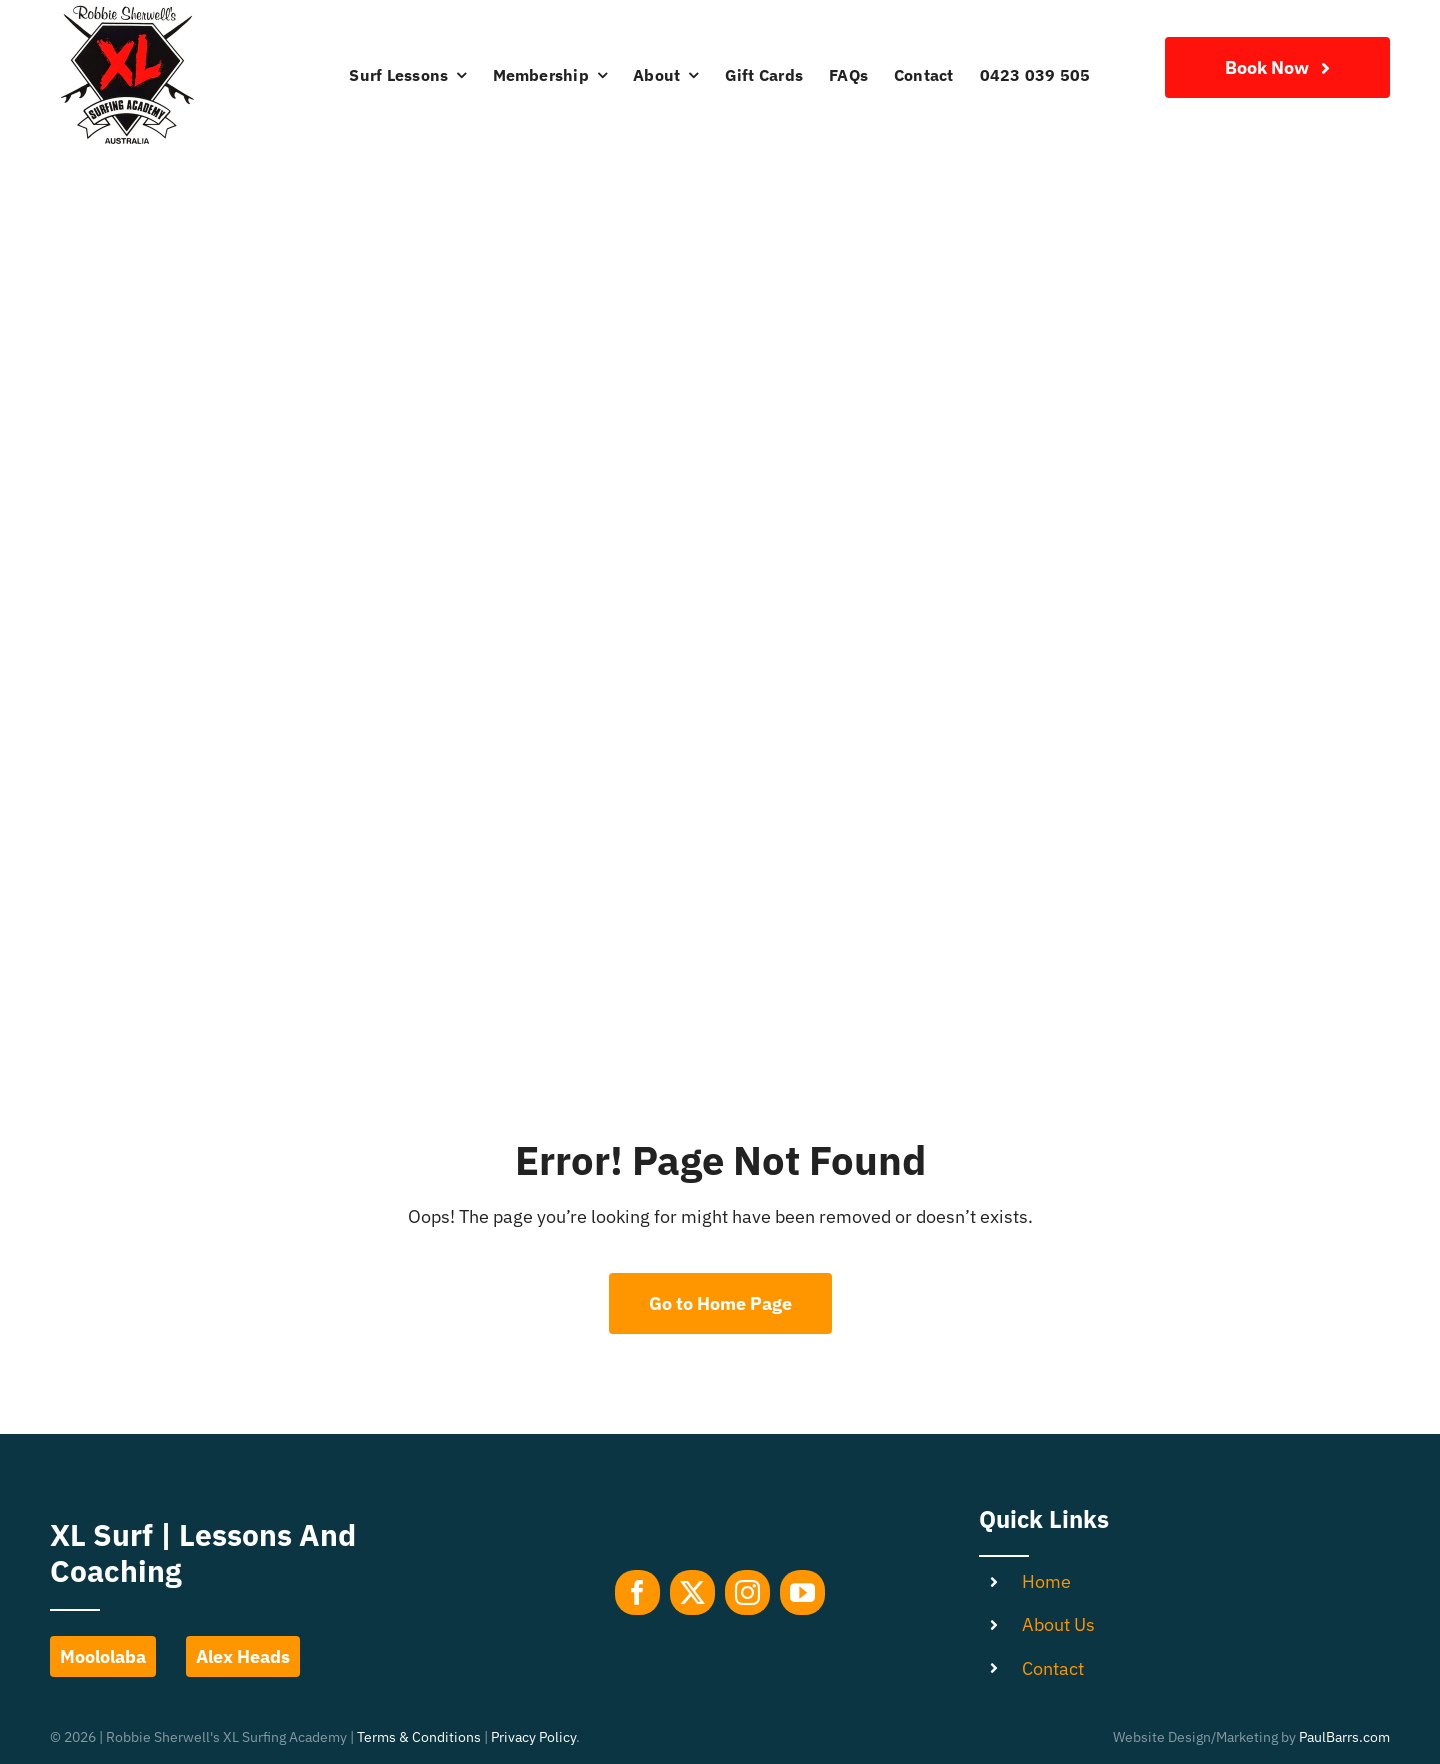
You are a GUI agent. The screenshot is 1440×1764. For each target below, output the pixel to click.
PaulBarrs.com (1344, 1737)
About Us (1058, 1624)
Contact (1053, 1668)
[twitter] (692, 1592)
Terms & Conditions (419, 1737)
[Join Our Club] (1277, 67)
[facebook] (637, 1592)
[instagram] (747, 1592)
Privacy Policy (533, 1737)
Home (1046, 1581)
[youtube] (802, 1592)
